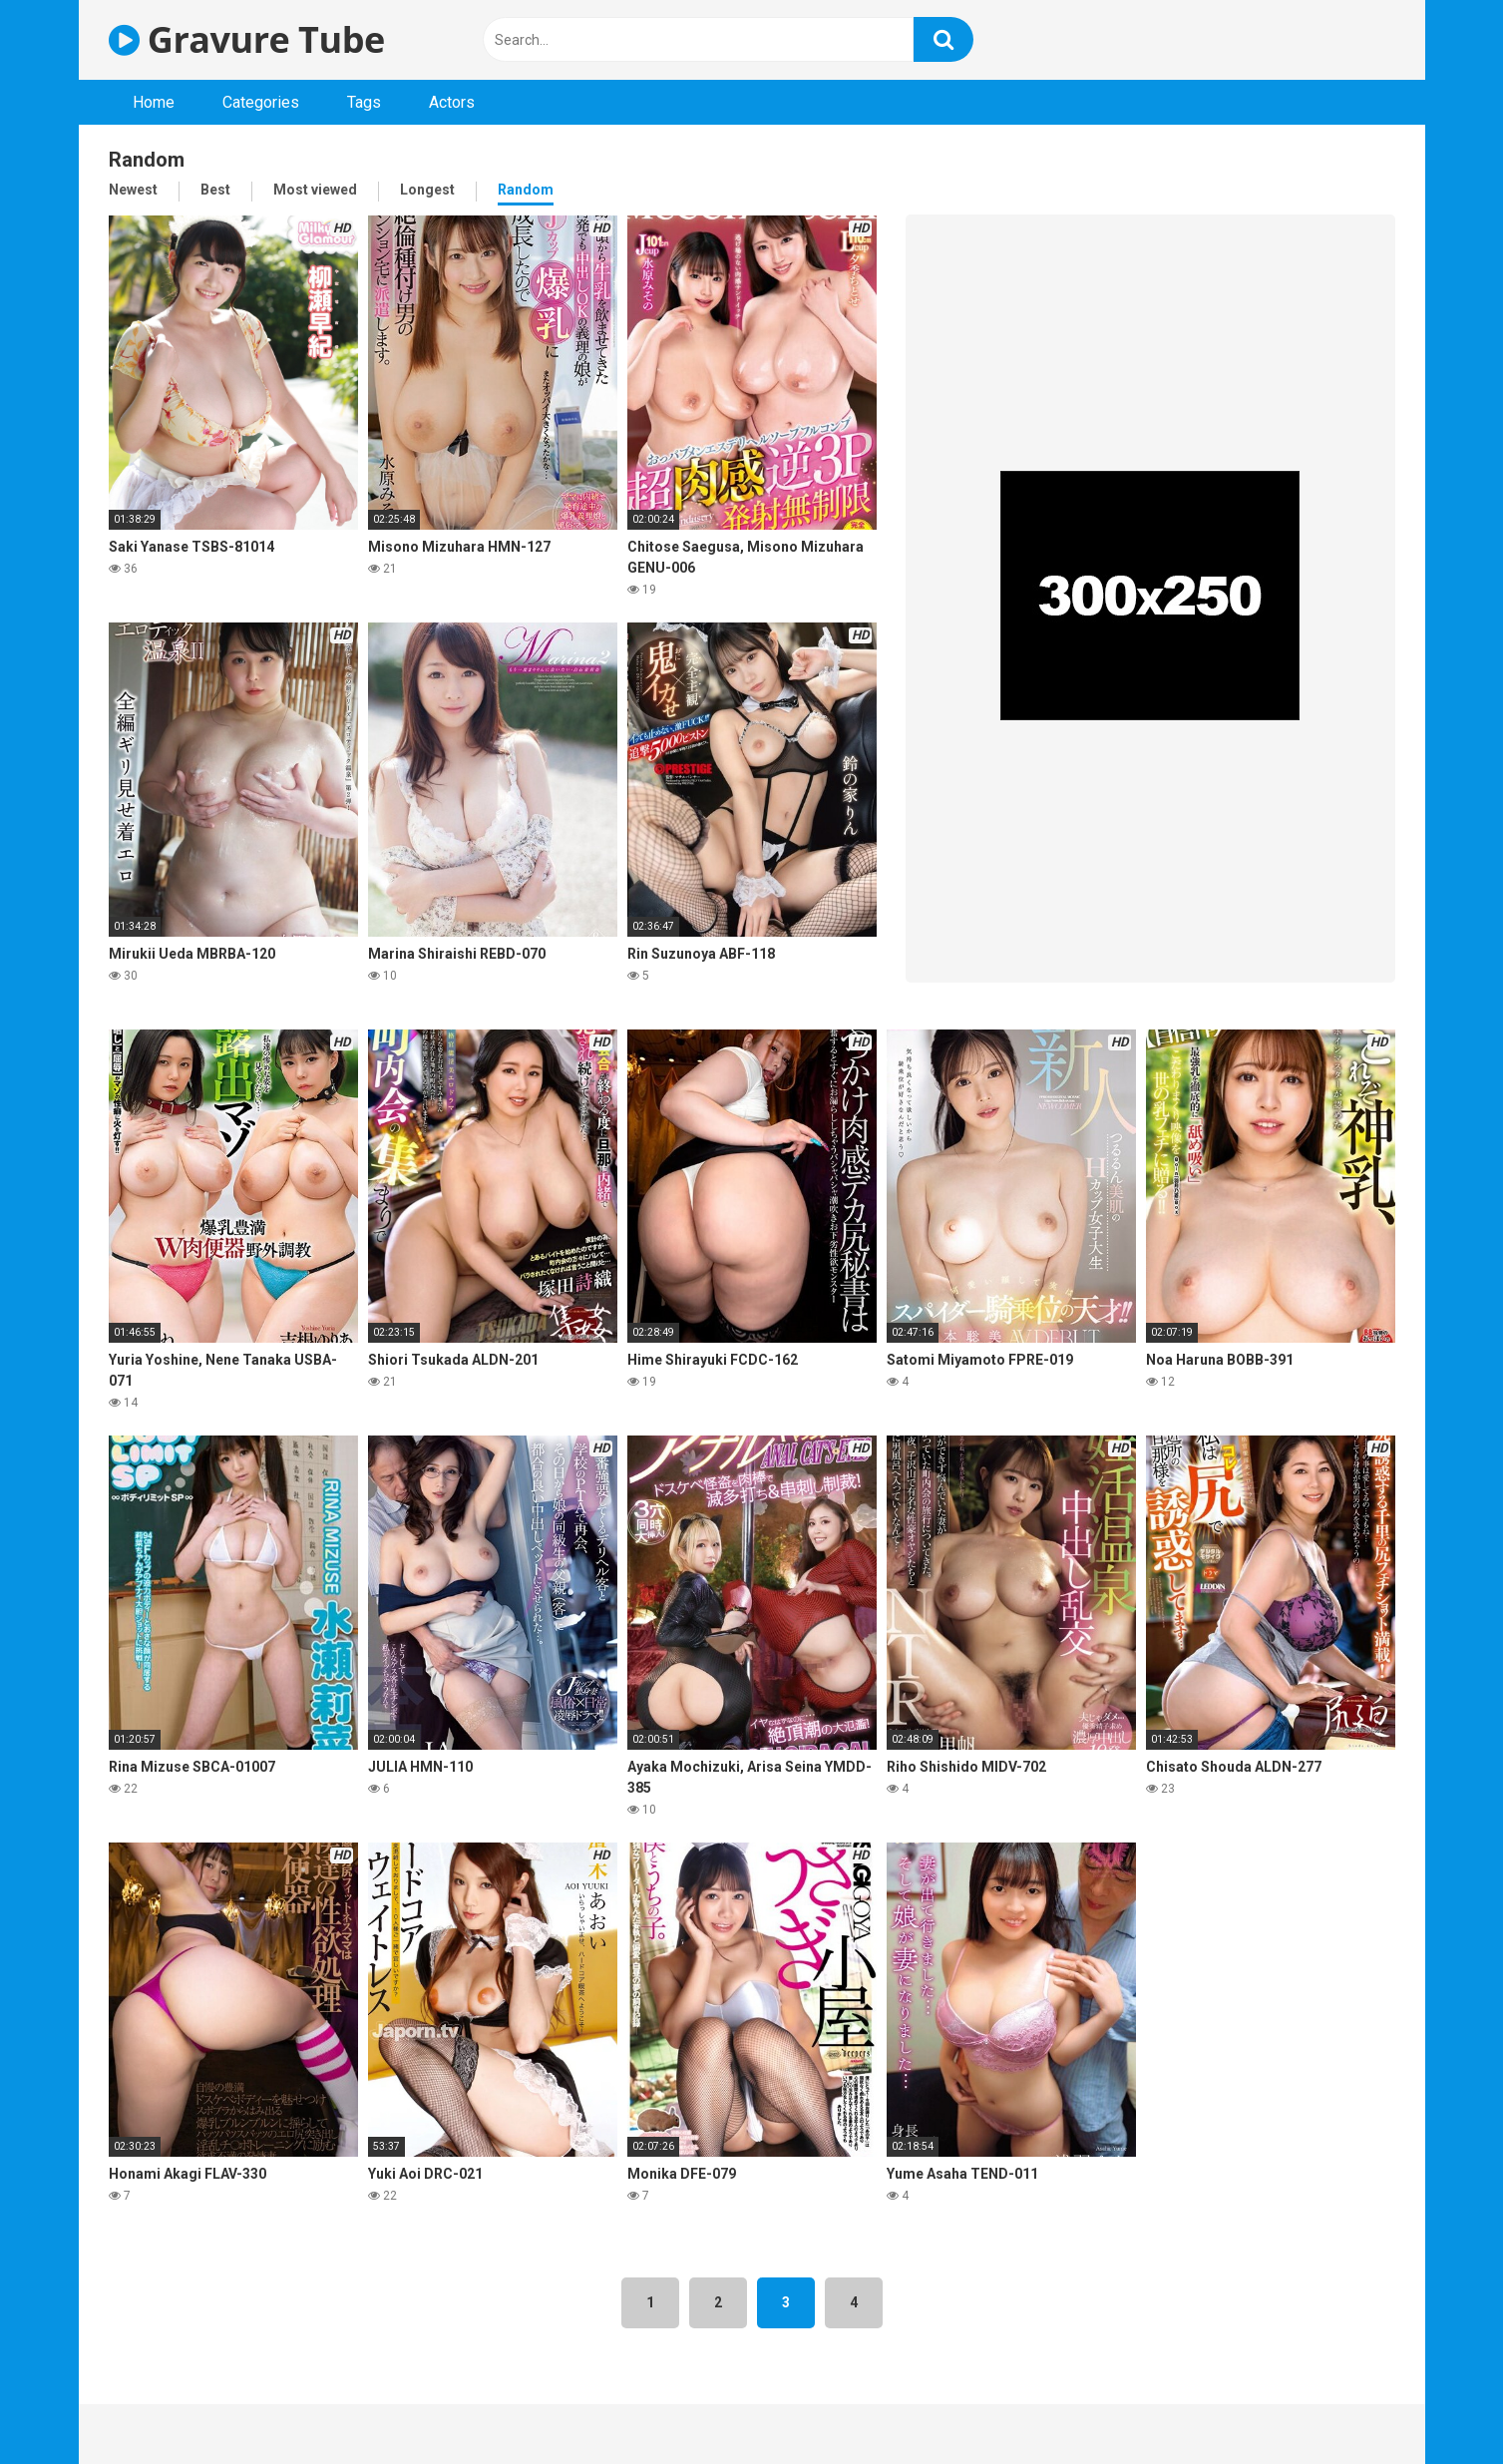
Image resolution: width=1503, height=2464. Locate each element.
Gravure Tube (247, 39)
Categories (260, 102)
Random (526, 190)
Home (154, 102)
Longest (427, 190)
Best (215, 190)
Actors (452, 102)
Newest (133, 190)
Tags (364, 102)
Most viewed (315, 190)
